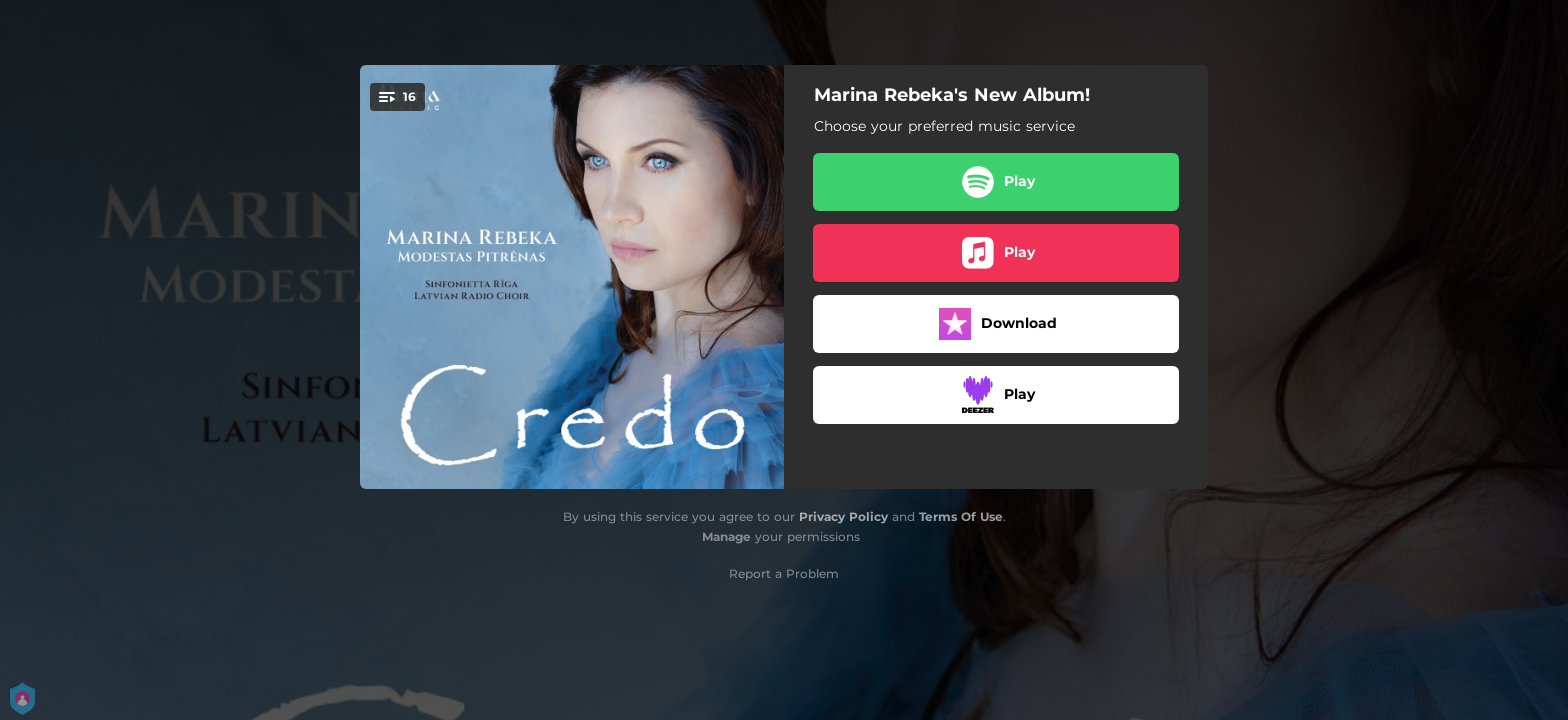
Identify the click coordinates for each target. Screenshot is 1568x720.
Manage (726, 536)
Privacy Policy (843, 516)
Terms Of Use (961, 516)
